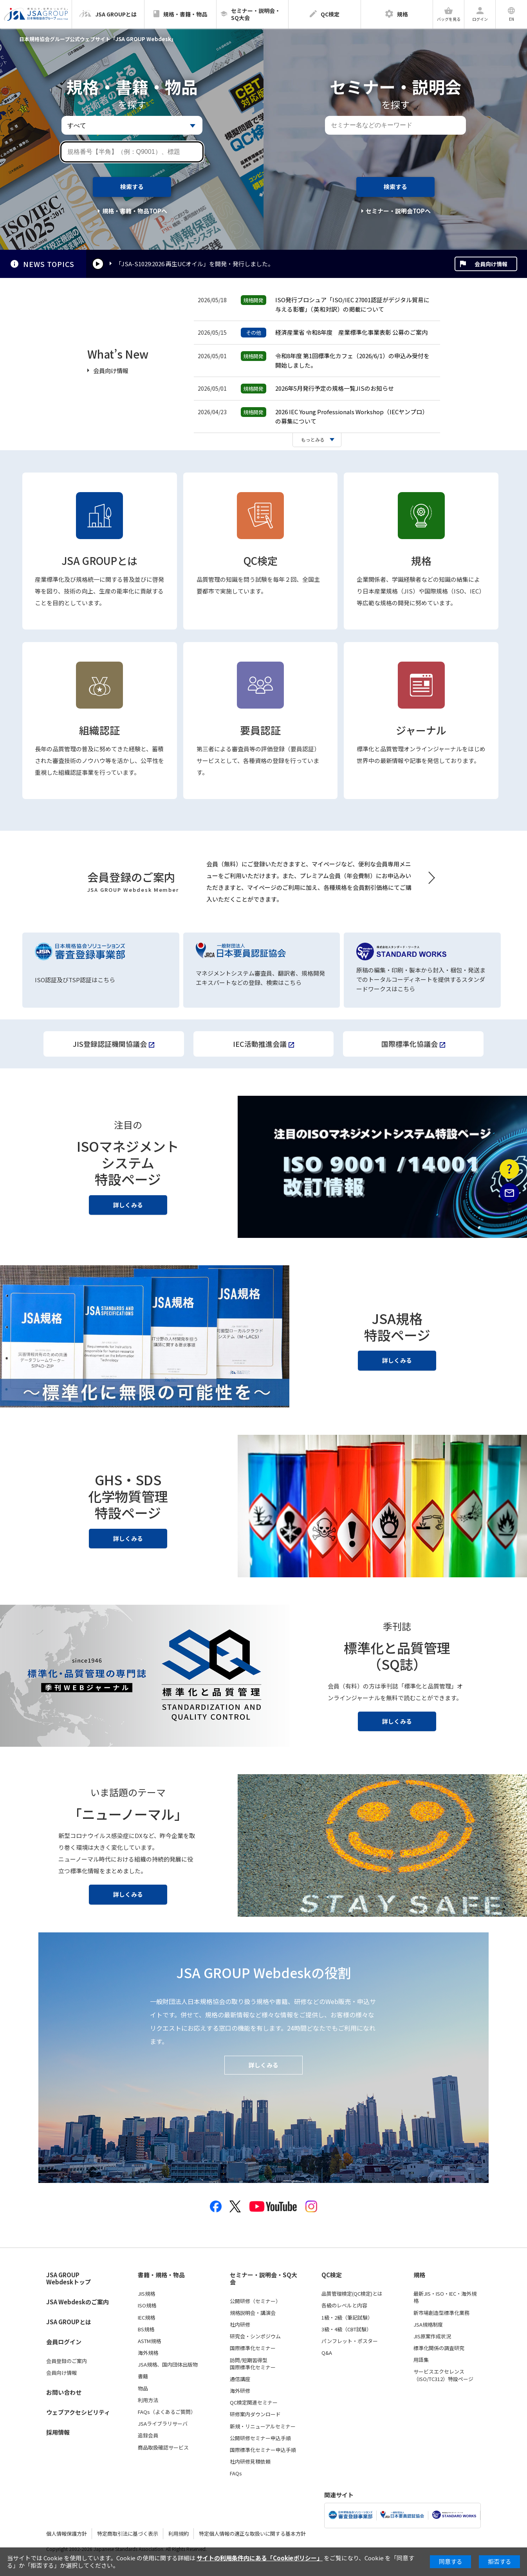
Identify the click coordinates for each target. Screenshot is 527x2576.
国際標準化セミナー (253, 2348)
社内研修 (240, 2324)
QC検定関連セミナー (254, 2402)
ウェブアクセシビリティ (78, 2412)
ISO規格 (147, 2305)
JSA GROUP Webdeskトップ (68, 2278)
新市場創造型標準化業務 (441, 2312)
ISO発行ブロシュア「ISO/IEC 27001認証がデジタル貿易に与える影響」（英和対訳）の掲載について (352, 304)
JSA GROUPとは (99, 560)
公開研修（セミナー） (255, 2301)
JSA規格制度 (428, 2324)
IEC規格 (146, 2317)
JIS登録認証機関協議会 (110, 1044)
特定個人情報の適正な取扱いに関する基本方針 (252, 2533)
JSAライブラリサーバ (163, 2423)
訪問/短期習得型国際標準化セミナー (253, 2364)
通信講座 (240, 2379)
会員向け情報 (491, 264)
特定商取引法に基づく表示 (127, 2533)
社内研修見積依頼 (250, 2461)
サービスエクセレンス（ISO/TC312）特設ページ (443, 2375)
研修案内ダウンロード (255, 2414)
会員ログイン (63, 2342)
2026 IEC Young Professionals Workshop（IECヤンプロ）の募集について (351, 416)
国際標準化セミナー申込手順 (263, 2449)
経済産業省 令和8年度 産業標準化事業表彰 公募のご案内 (351, 332)
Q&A (326, 2352)
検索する (132, 186)
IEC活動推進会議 (260, 1044)
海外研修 (240, 2390)
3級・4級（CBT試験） (346, 2329)
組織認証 (99, 730)
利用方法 (148, 2400)
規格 (421, 560)
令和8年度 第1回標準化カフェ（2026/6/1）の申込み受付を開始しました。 (352, 360)
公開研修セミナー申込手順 (260, 2438)
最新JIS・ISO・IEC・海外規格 (444, 2297)
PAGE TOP (510, 1252)
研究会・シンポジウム (255, 2336)
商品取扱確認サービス (163, 2447)
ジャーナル (421, 730)
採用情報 (58, 2432)
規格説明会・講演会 (253, 2312)
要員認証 (260, 730)
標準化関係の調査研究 (438, 2348)
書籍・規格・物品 (161, 2274)
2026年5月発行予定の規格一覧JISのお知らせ (334, 388)
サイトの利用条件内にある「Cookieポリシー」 (260, 2558)
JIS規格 (146, 2293)
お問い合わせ (63, 2392)
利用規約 (178, 2533)
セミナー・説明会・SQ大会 (263, 2278)
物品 (143, 2388)
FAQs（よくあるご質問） (167, 2411)
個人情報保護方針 (66, 2533)
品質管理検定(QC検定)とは (352, 2293)
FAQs (236, 2473)
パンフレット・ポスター (349, 2341)
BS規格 (146, 2329)
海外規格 (148, 2352)
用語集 (421, 2359)
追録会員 (148, 2435)
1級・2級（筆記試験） (347, 2317)
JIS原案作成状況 (432, 2336)
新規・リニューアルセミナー (263, 2426)
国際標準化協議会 (409, 1044)
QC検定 (261, 560)
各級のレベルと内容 (344, 2305)
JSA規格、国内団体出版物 (168, 2364)
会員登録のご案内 (66, 2361)
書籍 (143, 2376)
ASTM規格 (149, 2341)
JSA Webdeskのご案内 (77, 2302)
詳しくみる (128, 1205)
